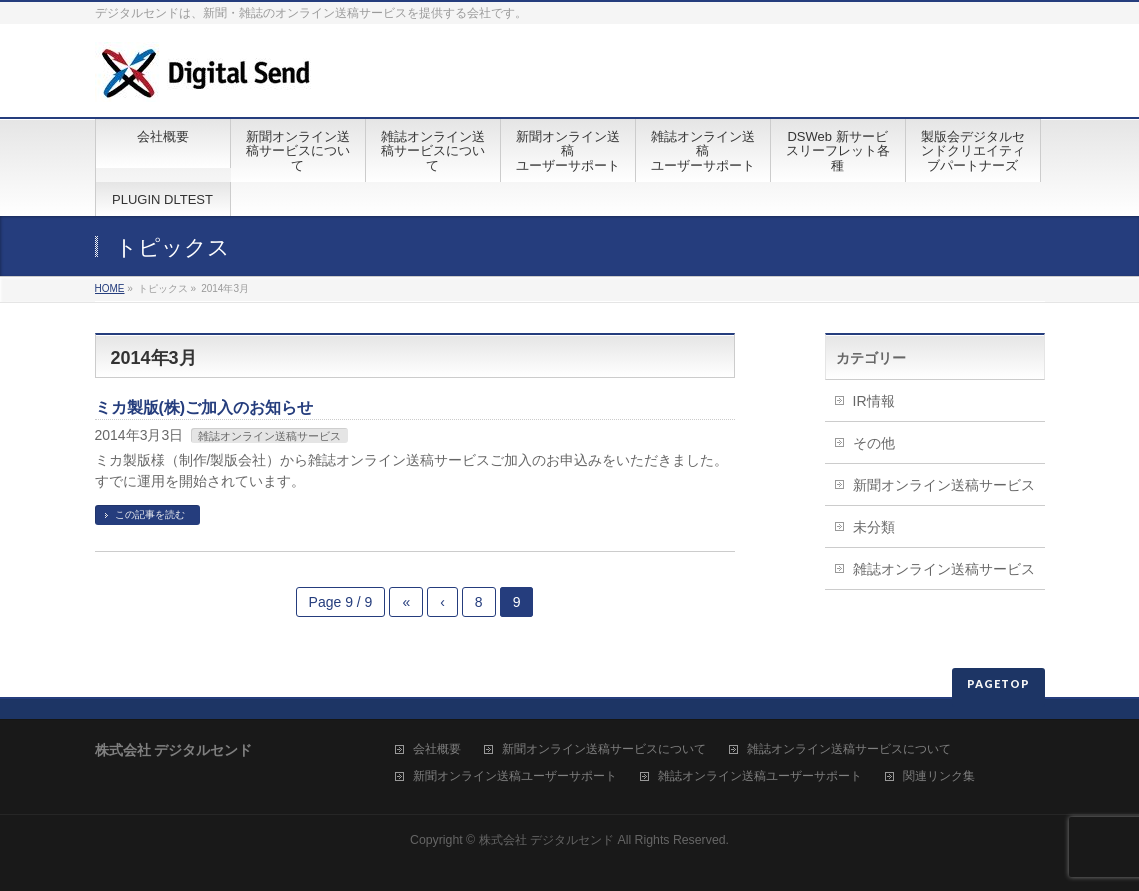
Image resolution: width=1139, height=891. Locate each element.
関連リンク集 (939, 776)
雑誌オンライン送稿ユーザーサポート (760, 776)
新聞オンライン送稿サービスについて (604, 749)
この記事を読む (150, 514)
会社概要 (437, 749)
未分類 (874, 527)
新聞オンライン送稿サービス (944, 485)
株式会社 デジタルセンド (546, 840)
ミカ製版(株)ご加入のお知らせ (204, 407)
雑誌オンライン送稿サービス (269, 436)
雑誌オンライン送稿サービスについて (849, 749)
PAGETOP (998, 683)
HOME (110, 288)
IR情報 (874, 401)
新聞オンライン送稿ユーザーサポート (515, 776)
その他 (874, 443)
